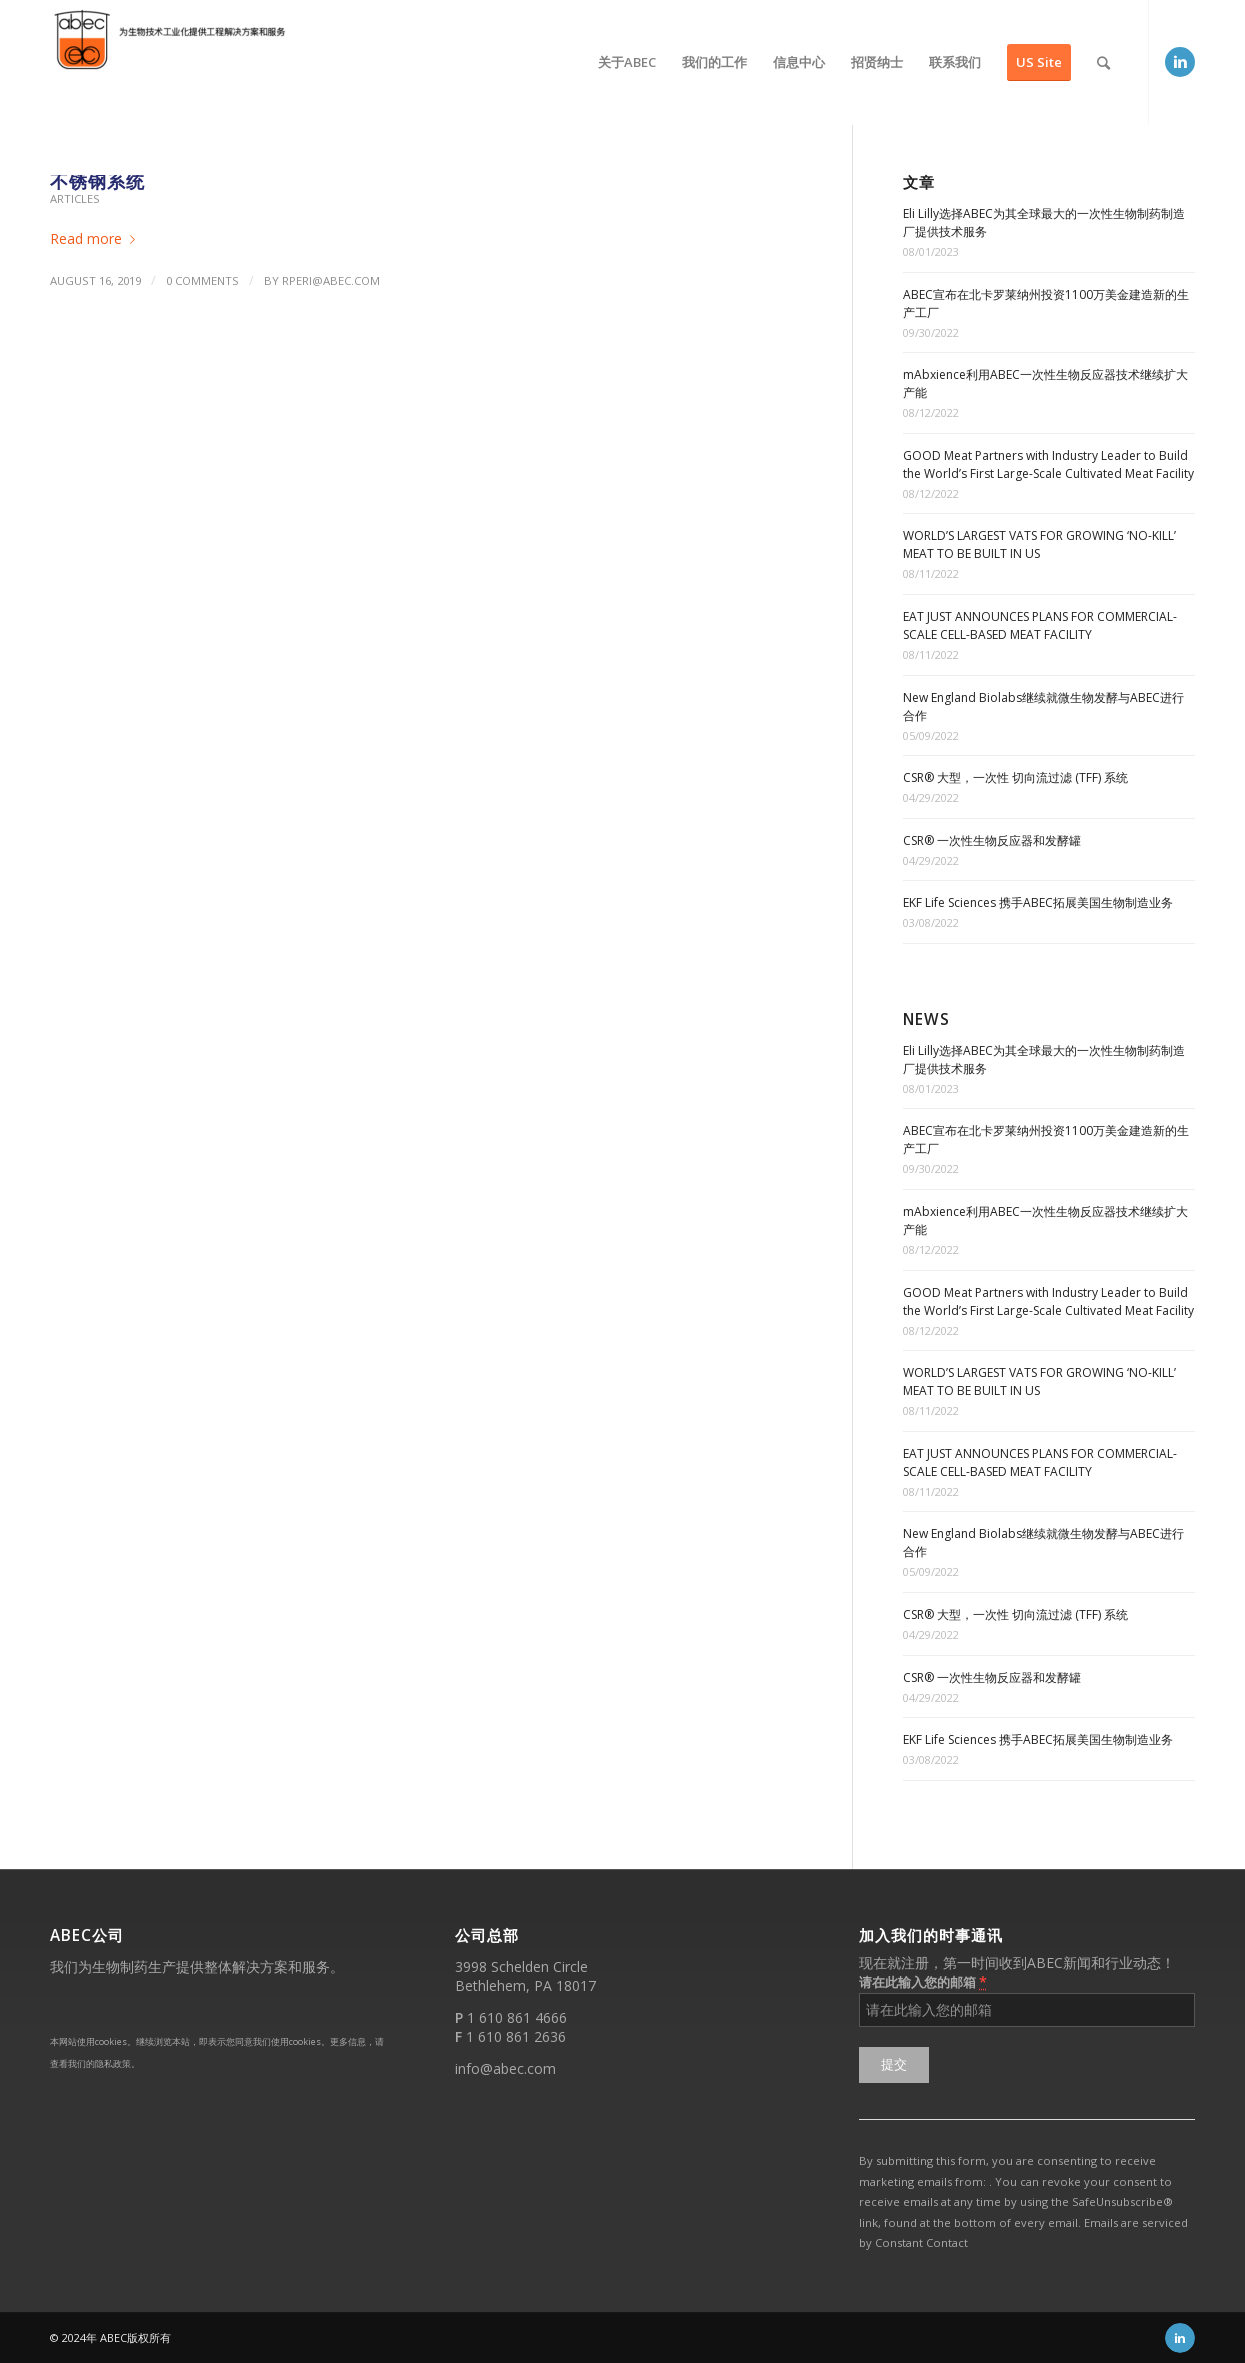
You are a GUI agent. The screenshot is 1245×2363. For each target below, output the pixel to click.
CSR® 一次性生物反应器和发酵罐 (992, 840)
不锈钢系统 (97, 181)
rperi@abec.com (331, 280)
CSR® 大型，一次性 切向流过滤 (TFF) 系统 (1015, 777)
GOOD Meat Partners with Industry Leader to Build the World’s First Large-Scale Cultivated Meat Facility (1048, 464)
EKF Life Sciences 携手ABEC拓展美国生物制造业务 (1038, 902)
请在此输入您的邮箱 (923, 1981)
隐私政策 (113, 2063)
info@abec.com (505, 2068)
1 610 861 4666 (517, 2017)
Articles (75, 198)
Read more (96, 238)
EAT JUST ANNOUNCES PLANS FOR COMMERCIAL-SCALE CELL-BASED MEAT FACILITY (1040, 625)
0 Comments (202, 280)
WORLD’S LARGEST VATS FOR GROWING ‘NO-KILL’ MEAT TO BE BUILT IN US (1039, 544)
